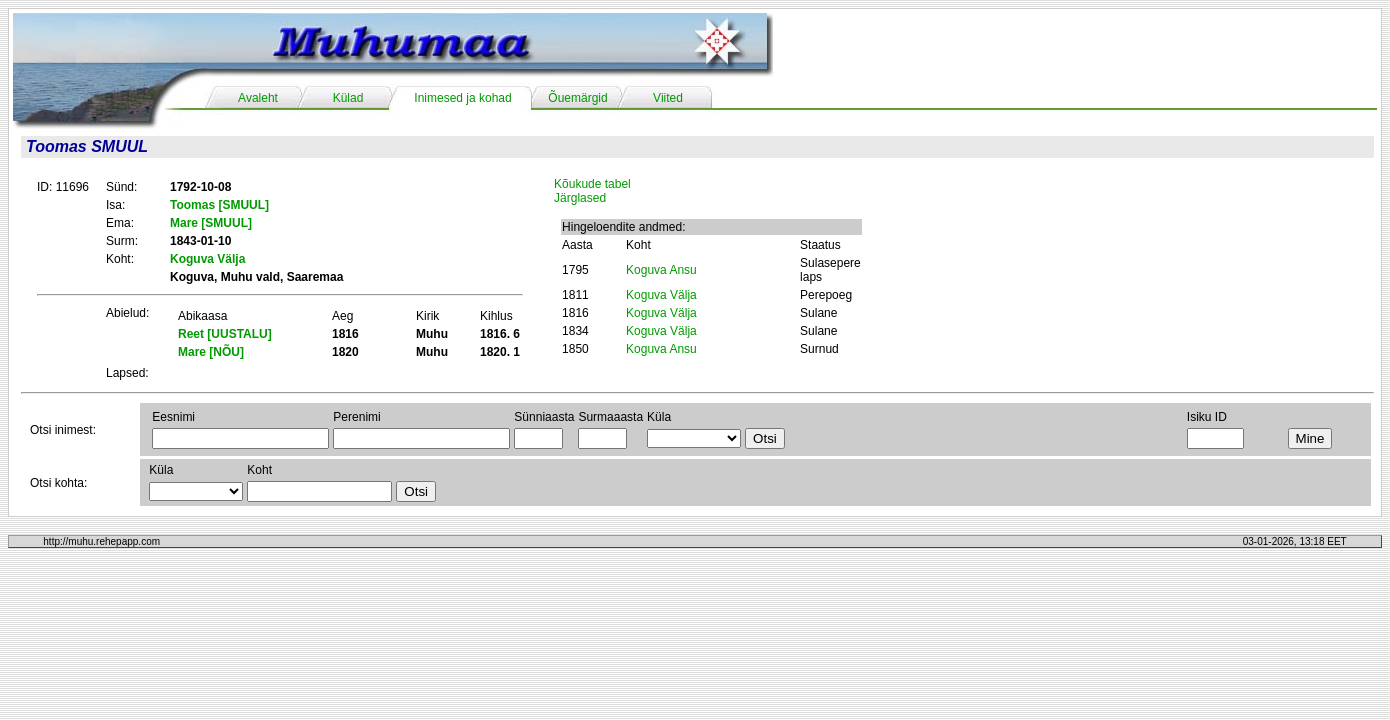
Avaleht (258, 98)
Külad (348, 98)
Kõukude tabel (592, 184)
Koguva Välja (661, 295)
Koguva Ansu (661, 270)
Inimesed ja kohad (462, 98)
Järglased (580, 198)
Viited (668, 98)
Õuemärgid (577, 98)
